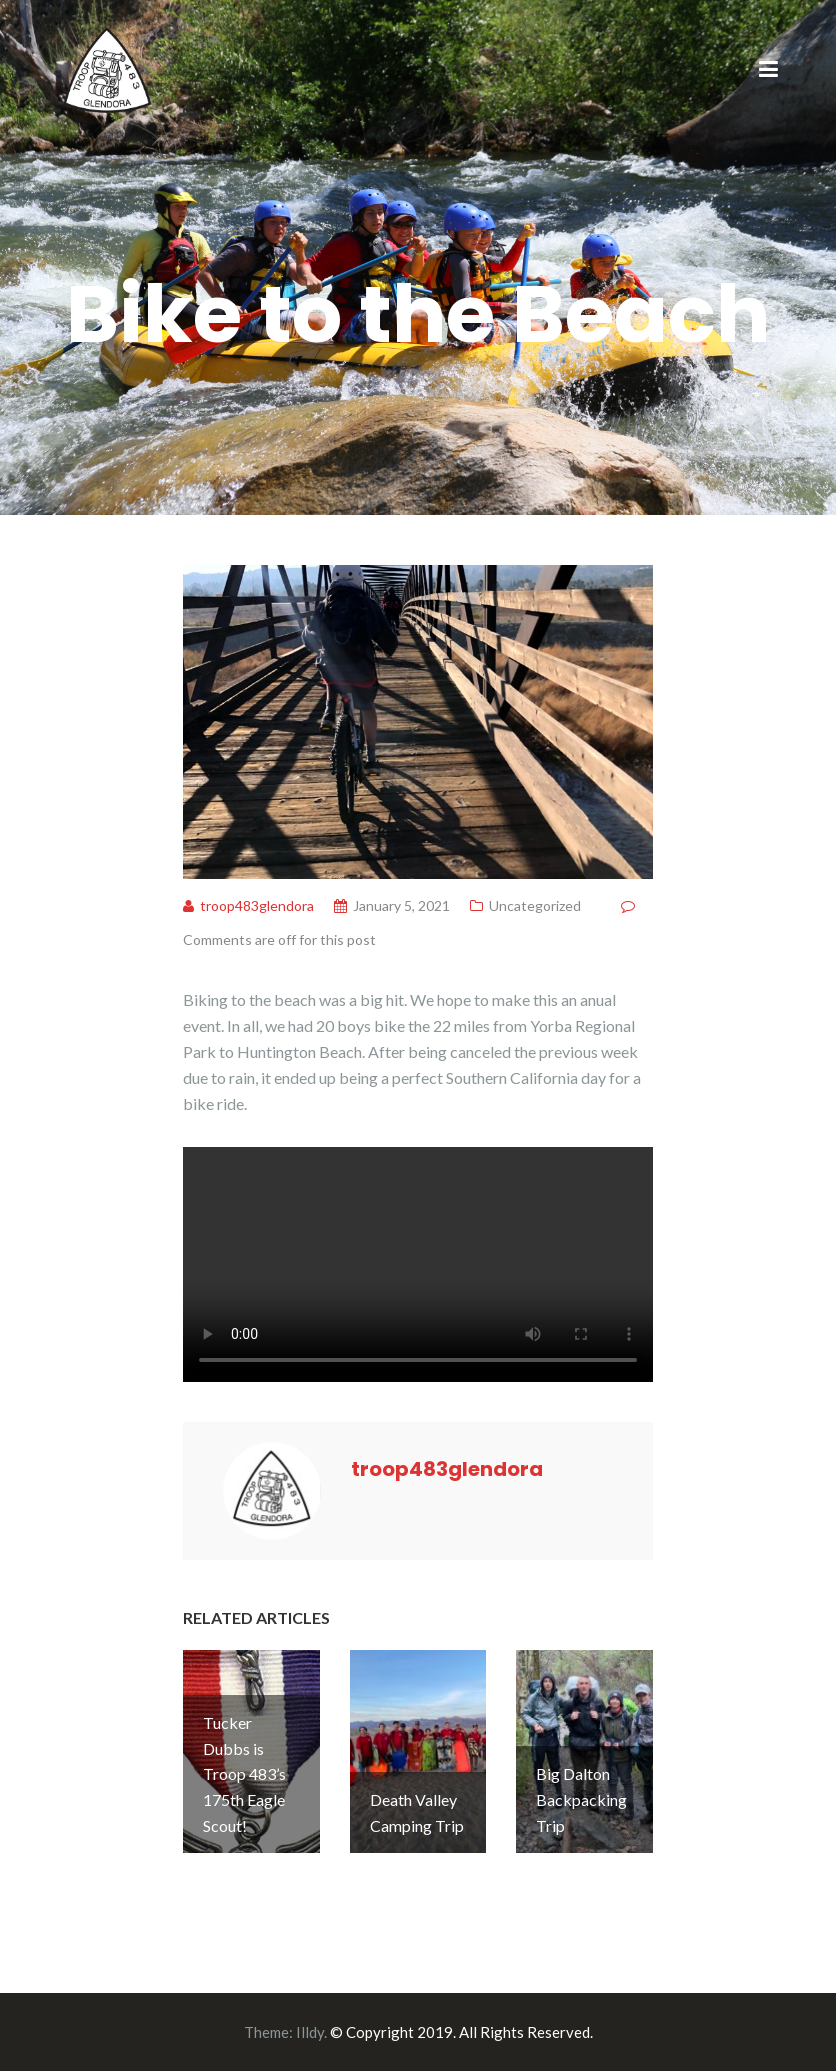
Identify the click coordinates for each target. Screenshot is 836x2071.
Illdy (310, 2032)
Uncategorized (535, 905)
